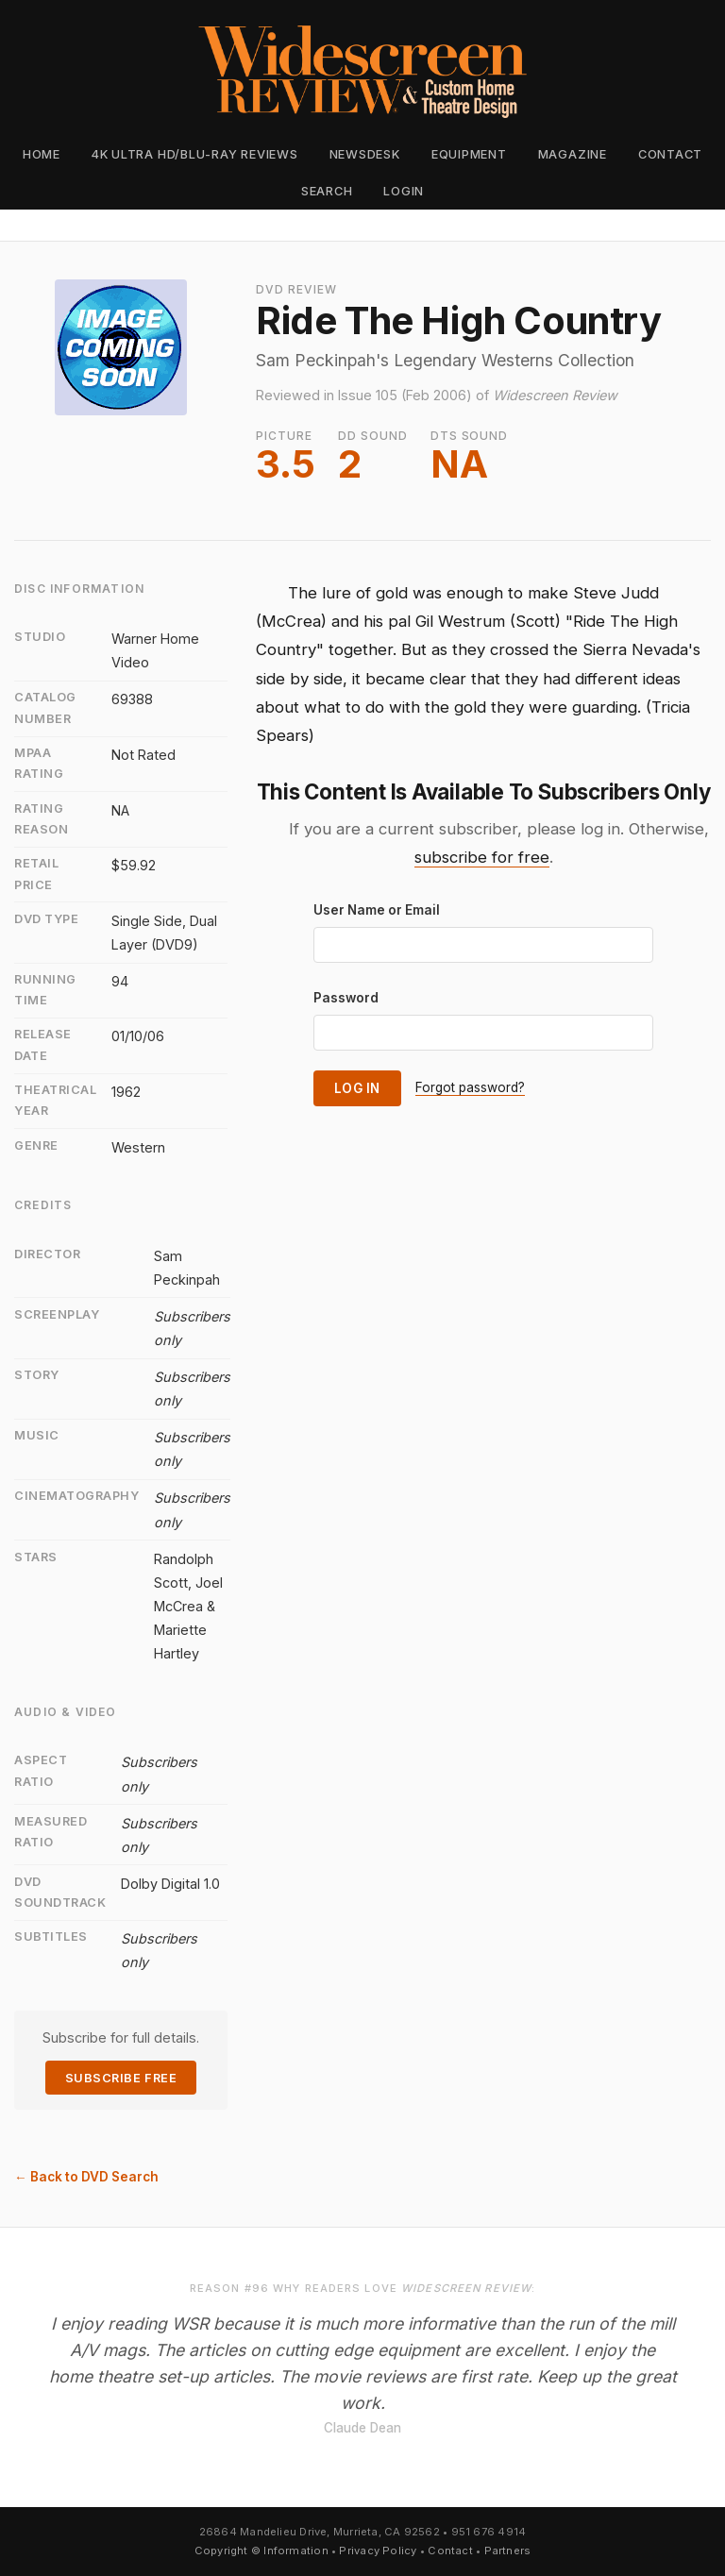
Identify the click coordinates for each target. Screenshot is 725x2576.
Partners (507, 2550)
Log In (357, 1088)
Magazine (572, 154)
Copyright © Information (261, 2550)
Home (41, 154)
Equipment (469, 154)
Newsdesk (364, 154)
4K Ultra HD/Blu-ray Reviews (195, 154)
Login (403, 191)
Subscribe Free (121, 2078)
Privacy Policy (377, 2550)
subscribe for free (481, 857)
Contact (670, 154)
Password (346, 997)
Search (327, 191)
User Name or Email (376, 910)
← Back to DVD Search (86, 2176)
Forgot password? (470, 1087)
